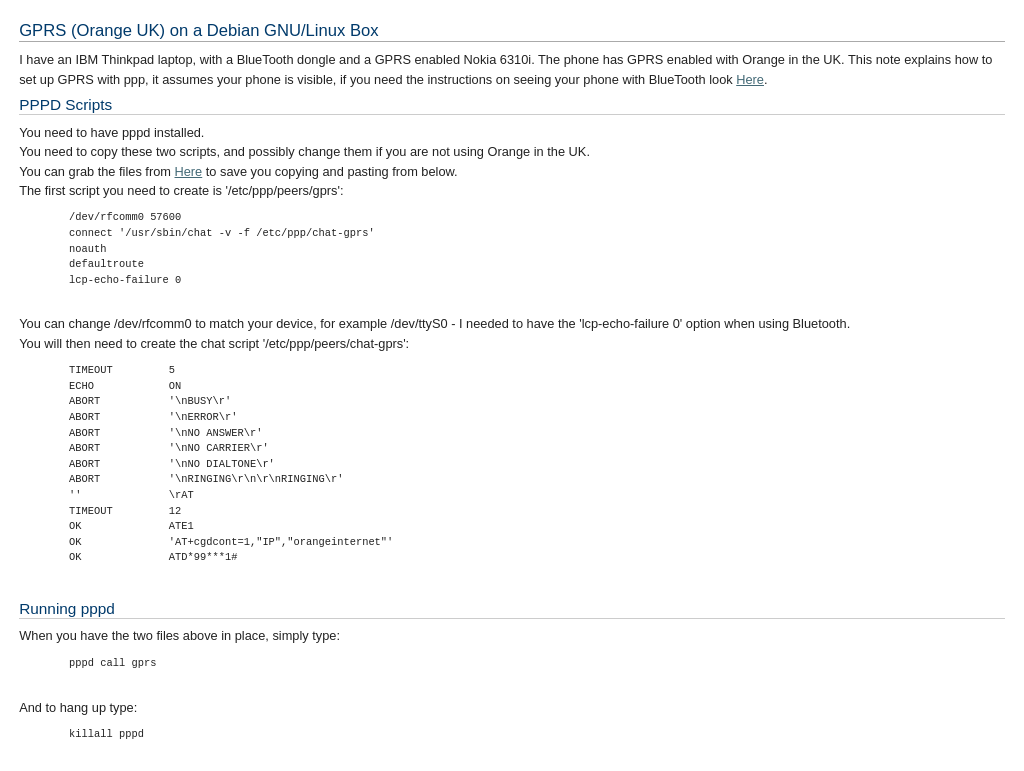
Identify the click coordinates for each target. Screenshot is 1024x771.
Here (750, 79)
